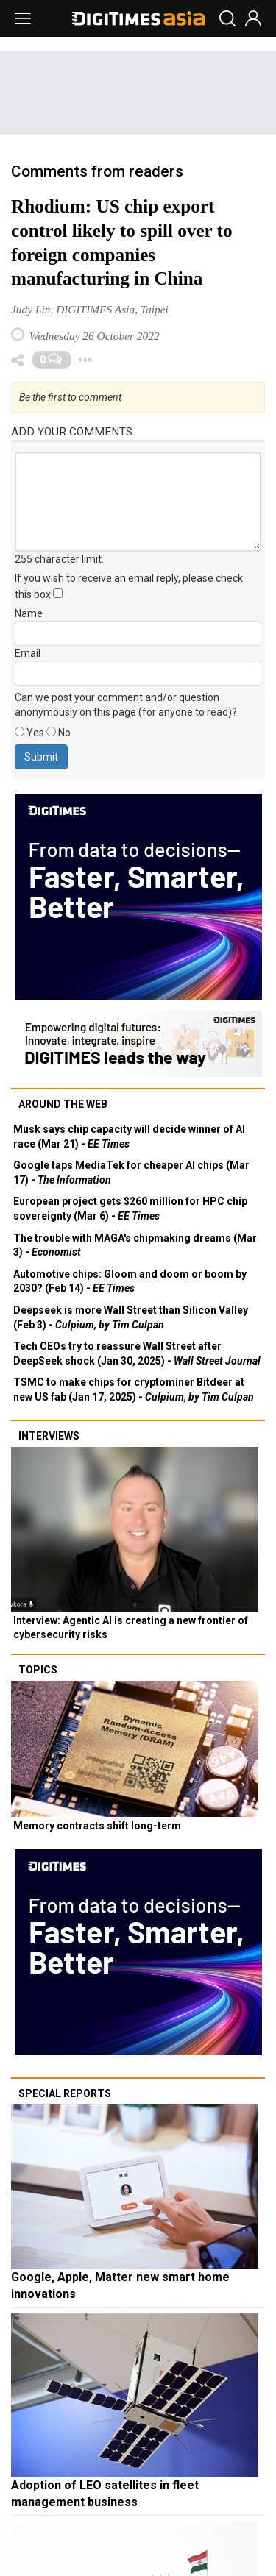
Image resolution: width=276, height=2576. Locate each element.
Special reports (64, 2093)
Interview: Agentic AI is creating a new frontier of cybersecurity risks (130, 1628)
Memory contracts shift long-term (97, 1826)
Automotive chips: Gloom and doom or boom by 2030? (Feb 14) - (130, 1281)
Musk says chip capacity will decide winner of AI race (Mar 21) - (129, 1136)
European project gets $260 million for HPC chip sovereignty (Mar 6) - (130, 1208)
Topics (37, 1670)
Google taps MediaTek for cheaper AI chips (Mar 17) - (131, 1172)
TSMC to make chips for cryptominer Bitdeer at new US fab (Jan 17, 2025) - (133, 1389)
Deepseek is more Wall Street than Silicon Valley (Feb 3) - (130, 1317)
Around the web (62, 1104)
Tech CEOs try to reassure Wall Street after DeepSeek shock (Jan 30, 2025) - (137, 1353)
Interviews (48, 1436)
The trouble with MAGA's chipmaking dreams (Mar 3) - (135, 1245)
